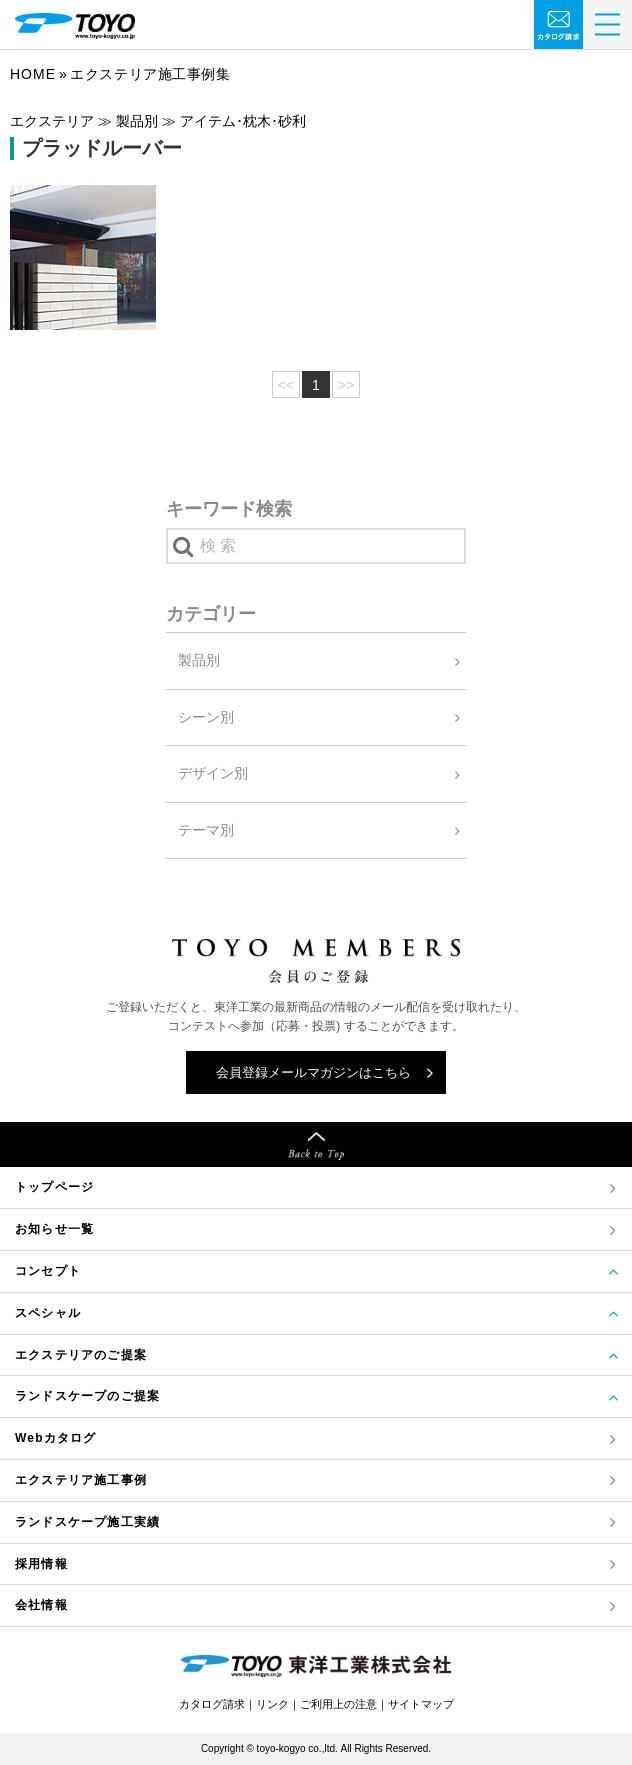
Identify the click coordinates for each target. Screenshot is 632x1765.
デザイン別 (213, 773)
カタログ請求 (212, 1704)
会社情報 (41, 1605)
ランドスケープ (87, 1522)
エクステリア (81, 1480)
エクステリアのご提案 (81, 1355)
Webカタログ (56, 1438)
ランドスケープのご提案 (87, 1396)
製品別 (199, 660)
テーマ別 (206, 830)
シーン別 (206, 717)
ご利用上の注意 (338, 1704)
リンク (272, 1704)
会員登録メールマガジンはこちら (313, 1072)
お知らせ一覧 (54, 1229)
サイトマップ (421, 1704)
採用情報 (41, 1564)
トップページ (54, 1187)
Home (33, 74)
